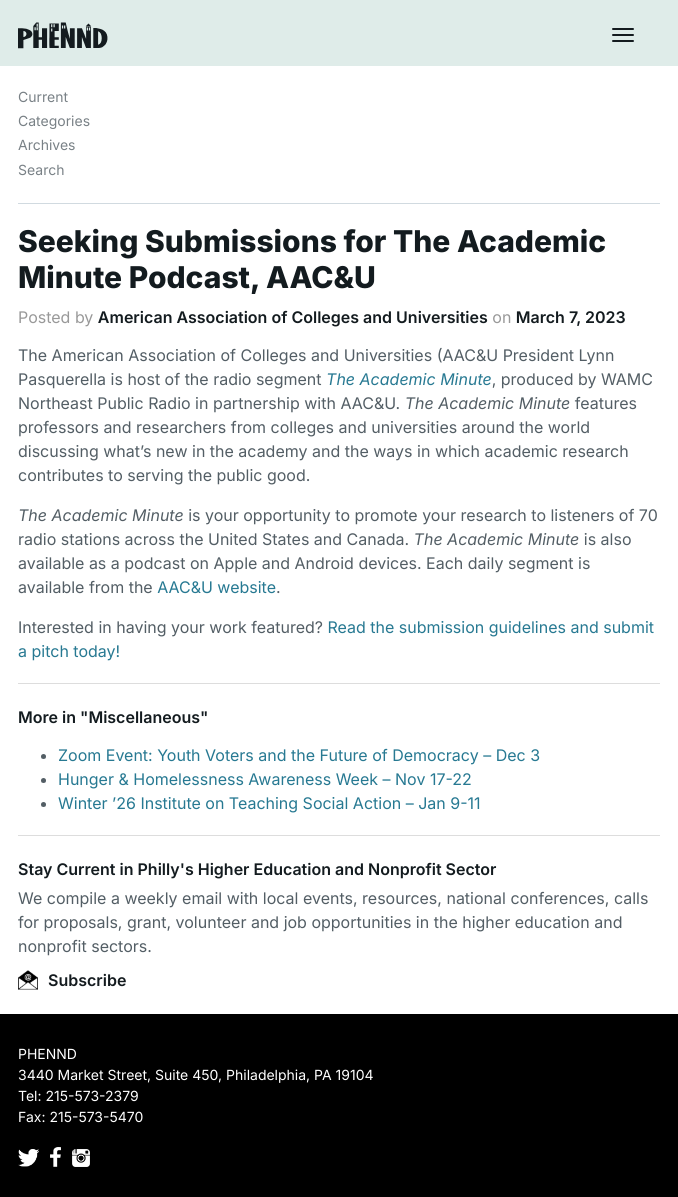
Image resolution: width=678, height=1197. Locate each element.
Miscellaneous (144, 717)
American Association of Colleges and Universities (293, 317)
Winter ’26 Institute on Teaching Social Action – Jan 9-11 (269, 803)
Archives (47, 145)
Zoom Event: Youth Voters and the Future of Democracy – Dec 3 (299, 755)
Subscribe (72, 980)
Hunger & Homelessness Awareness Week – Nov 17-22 (265, 779)
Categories (54, 121)
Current (43, 97)
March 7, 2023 (571, 317)
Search (41, 170)
